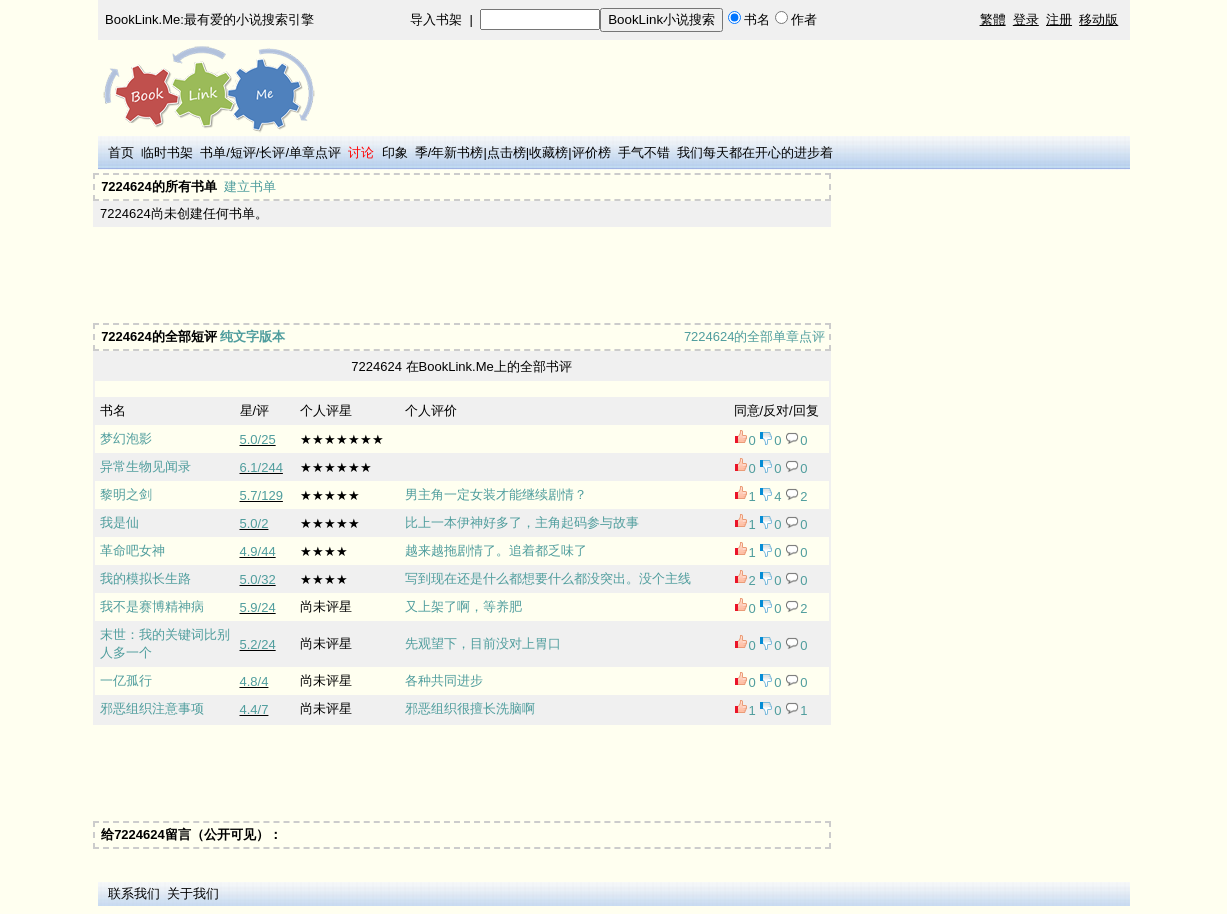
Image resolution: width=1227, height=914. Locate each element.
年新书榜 (457, 152)
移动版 (1098, 19)
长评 (272, 152)
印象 (395, 152)
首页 (121, 152)
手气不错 (644, 152)
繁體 (993, 19)
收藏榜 (548, 152)
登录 (1026, 19)
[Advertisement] (460, 275)
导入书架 (436, 19)
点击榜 (506, 152)
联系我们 (134, 893)
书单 (213, 152)
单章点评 (315, 152)
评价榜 (591, 152)
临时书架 (167, 152)
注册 (1059, 19)
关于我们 (193, 893)
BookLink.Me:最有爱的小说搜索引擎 (209, 19)
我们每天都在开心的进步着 (755, 152)
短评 (243, 152)
